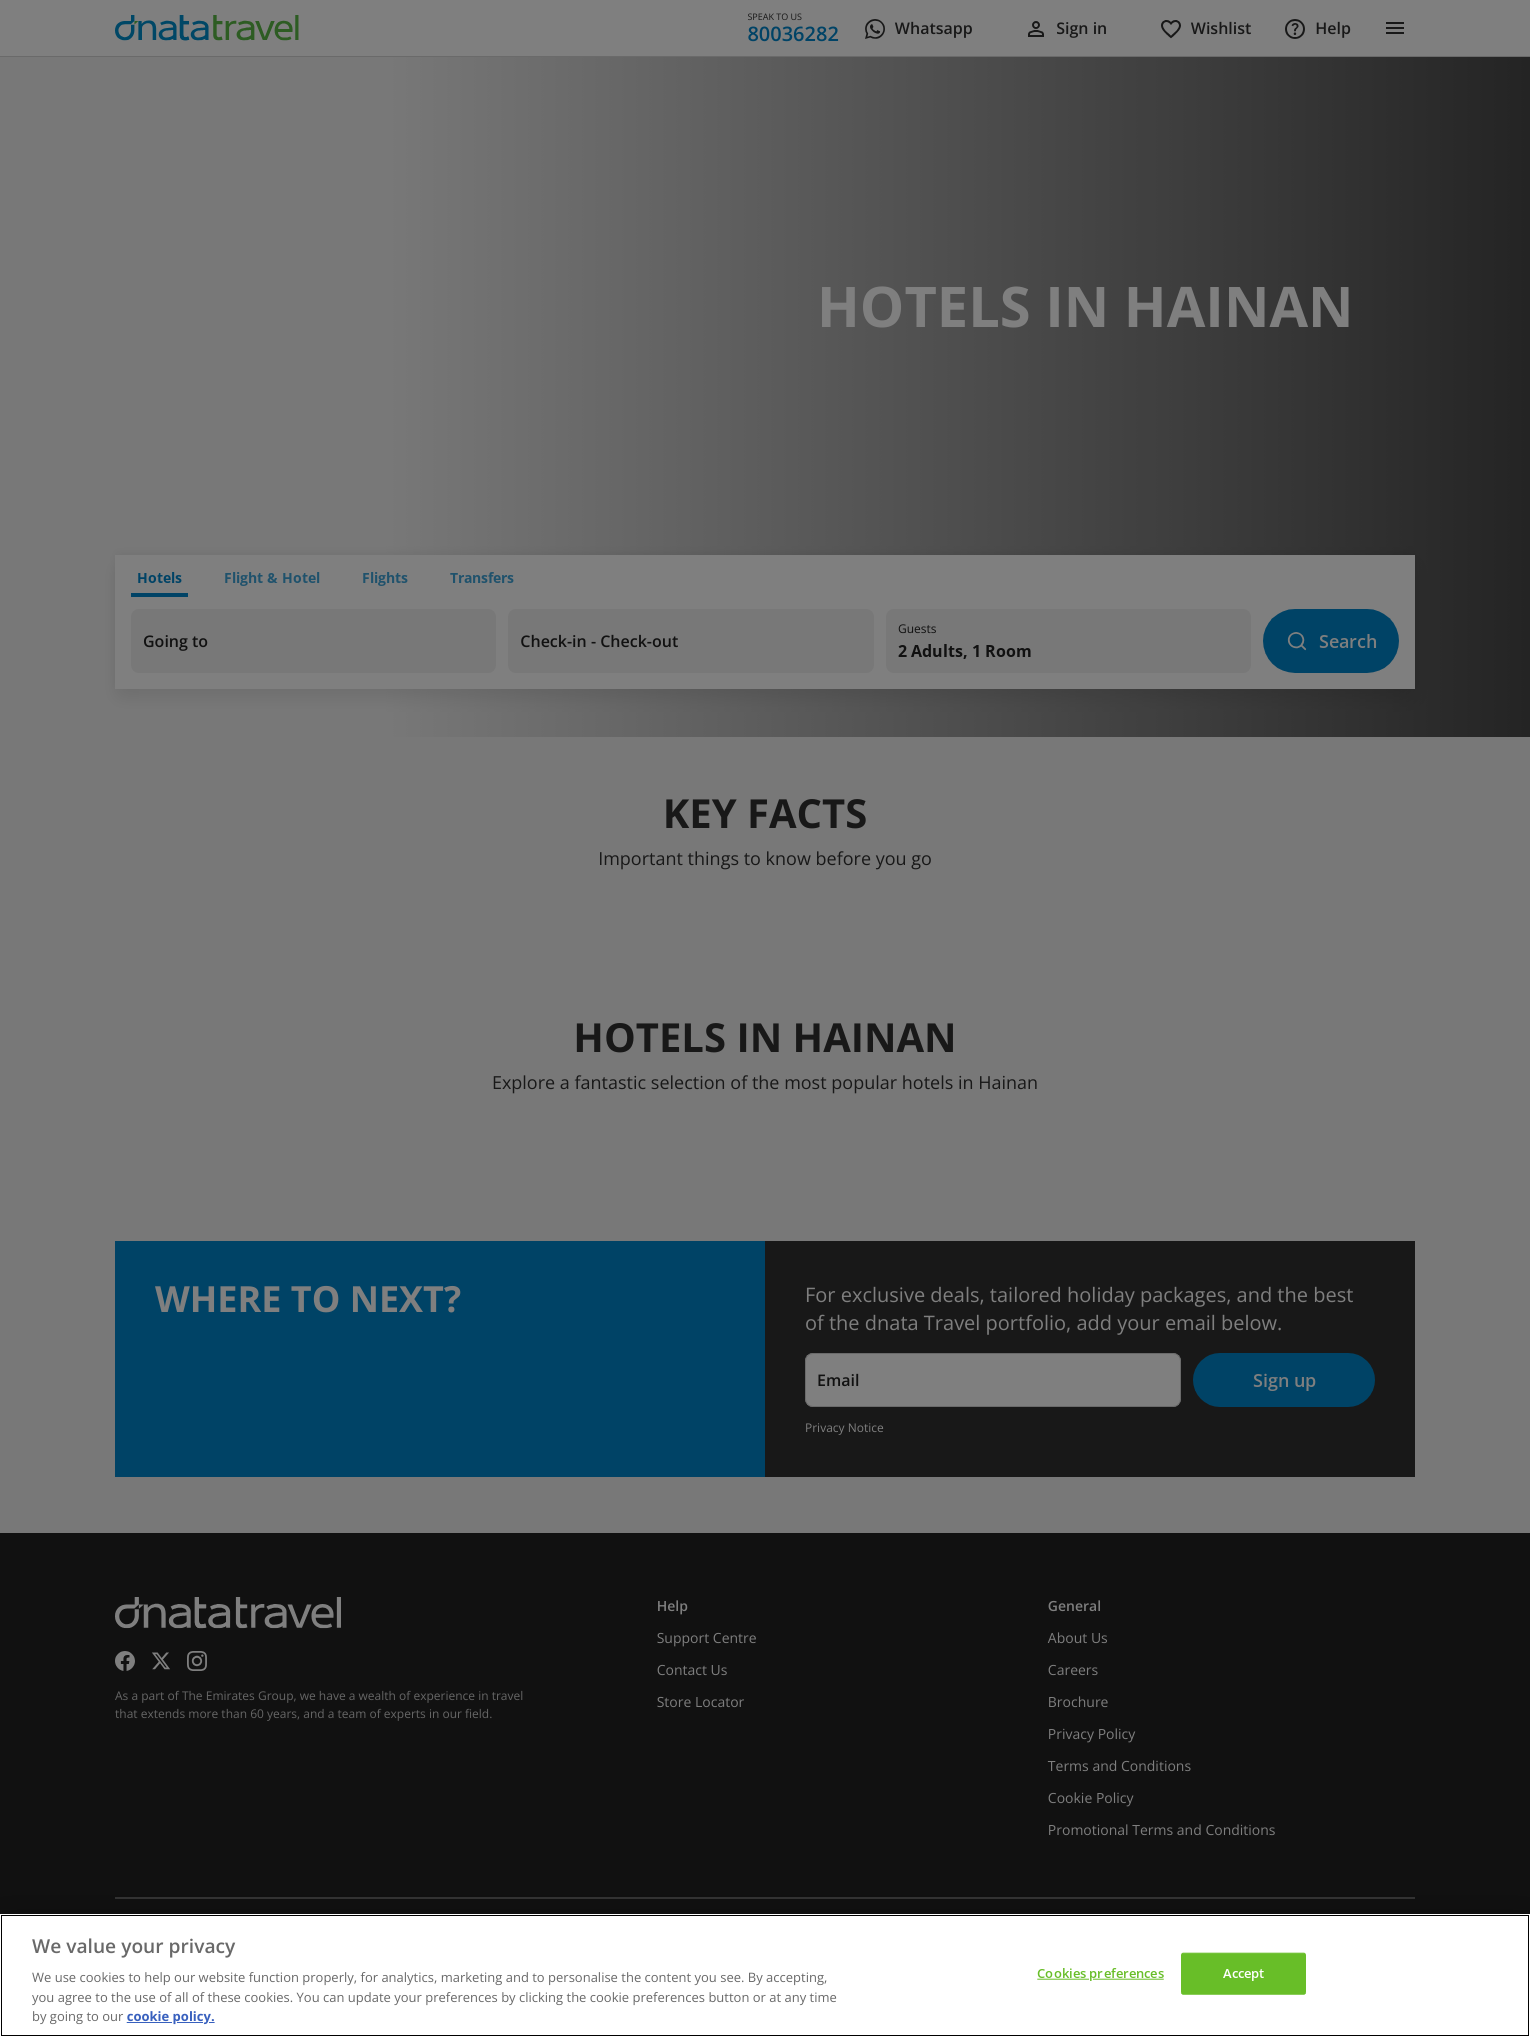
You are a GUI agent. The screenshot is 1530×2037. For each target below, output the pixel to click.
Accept (1244, 1973)
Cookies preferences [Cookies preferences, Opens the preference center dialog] (1100, 1973)
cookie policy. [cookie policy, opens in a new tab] (171, 2016)
